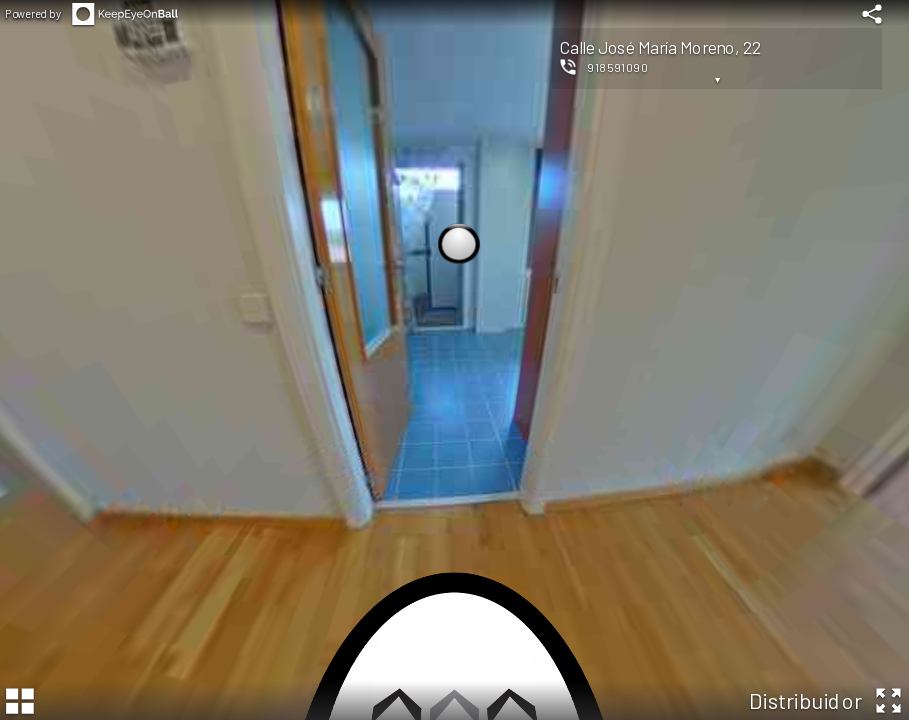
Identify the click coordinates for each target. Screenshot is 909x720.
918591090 (618, 67)
